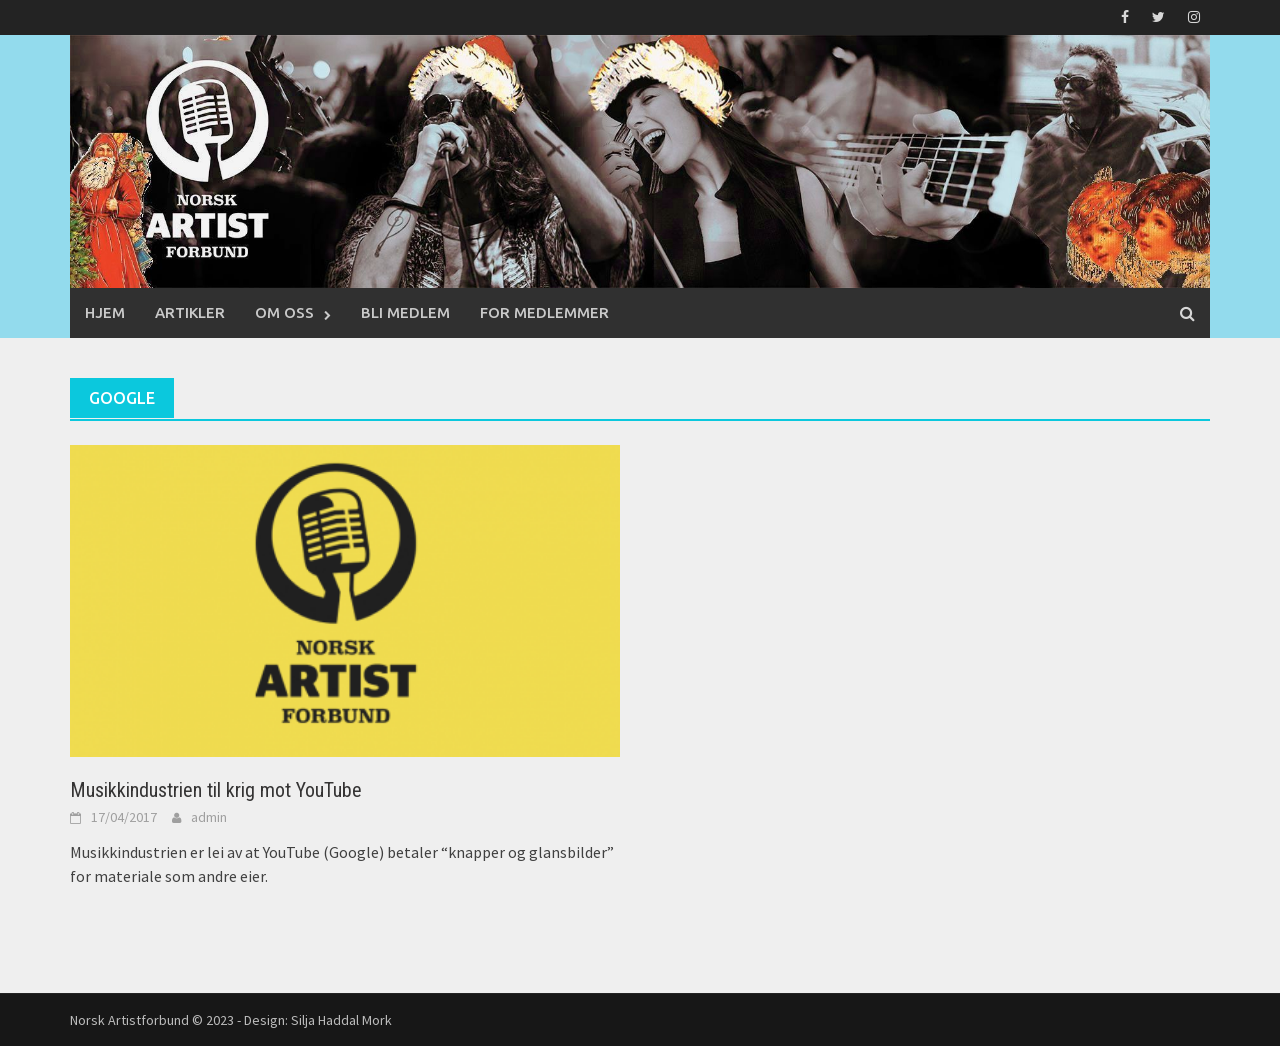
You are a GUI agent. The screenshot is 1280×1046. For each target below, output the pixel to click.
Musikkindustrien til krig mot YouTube (216, 790)
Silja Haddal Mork (341, 1020)
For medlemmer (544, 312)
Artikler (190, 312)
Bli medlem (405, 312)
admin (209, 817)
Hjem (105, 312)
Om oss (284, 312)
